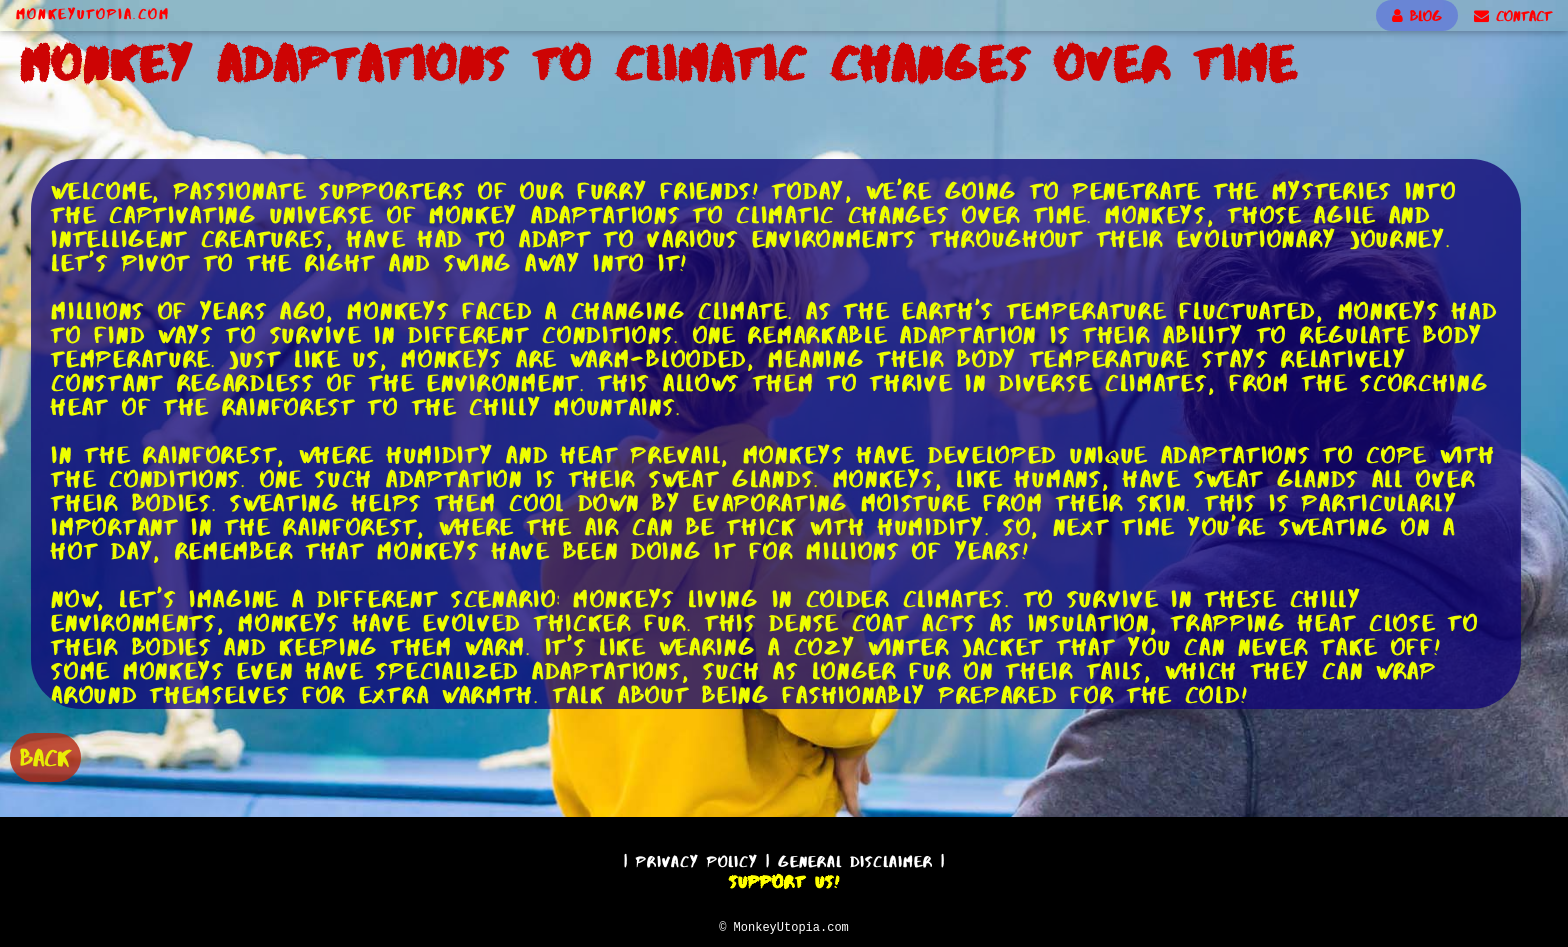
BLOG (1417, 16)
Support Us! (784, 879)
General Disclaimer (855, 858)
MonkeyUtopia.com (93, 14)
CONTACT (1513, 16)
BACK (45, 755)
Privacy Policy (697, 858)
